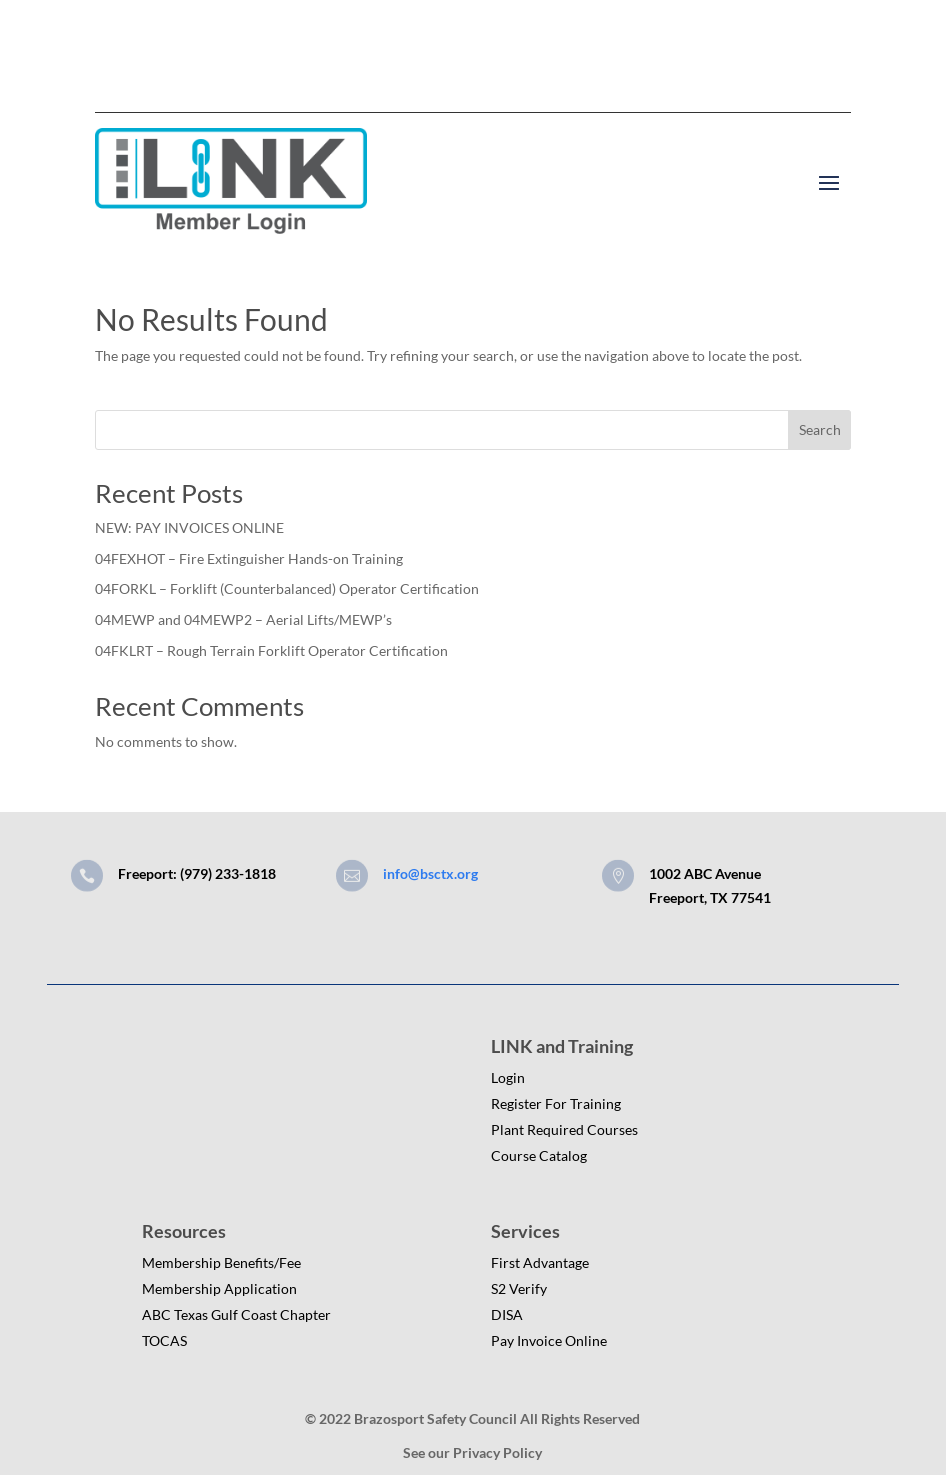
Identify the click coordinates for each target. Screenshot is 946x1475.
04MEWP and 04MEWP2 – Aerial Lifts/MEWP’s (243, 619)
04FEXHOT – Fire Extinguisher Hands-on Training (249, 558)
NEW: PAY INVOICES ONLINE (189, 527)
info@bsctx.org (430, 873)
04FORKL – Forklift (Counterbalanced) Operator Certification (287, 588)
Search (820, 429)
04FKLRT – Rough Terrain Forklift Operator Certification (271, 650)
